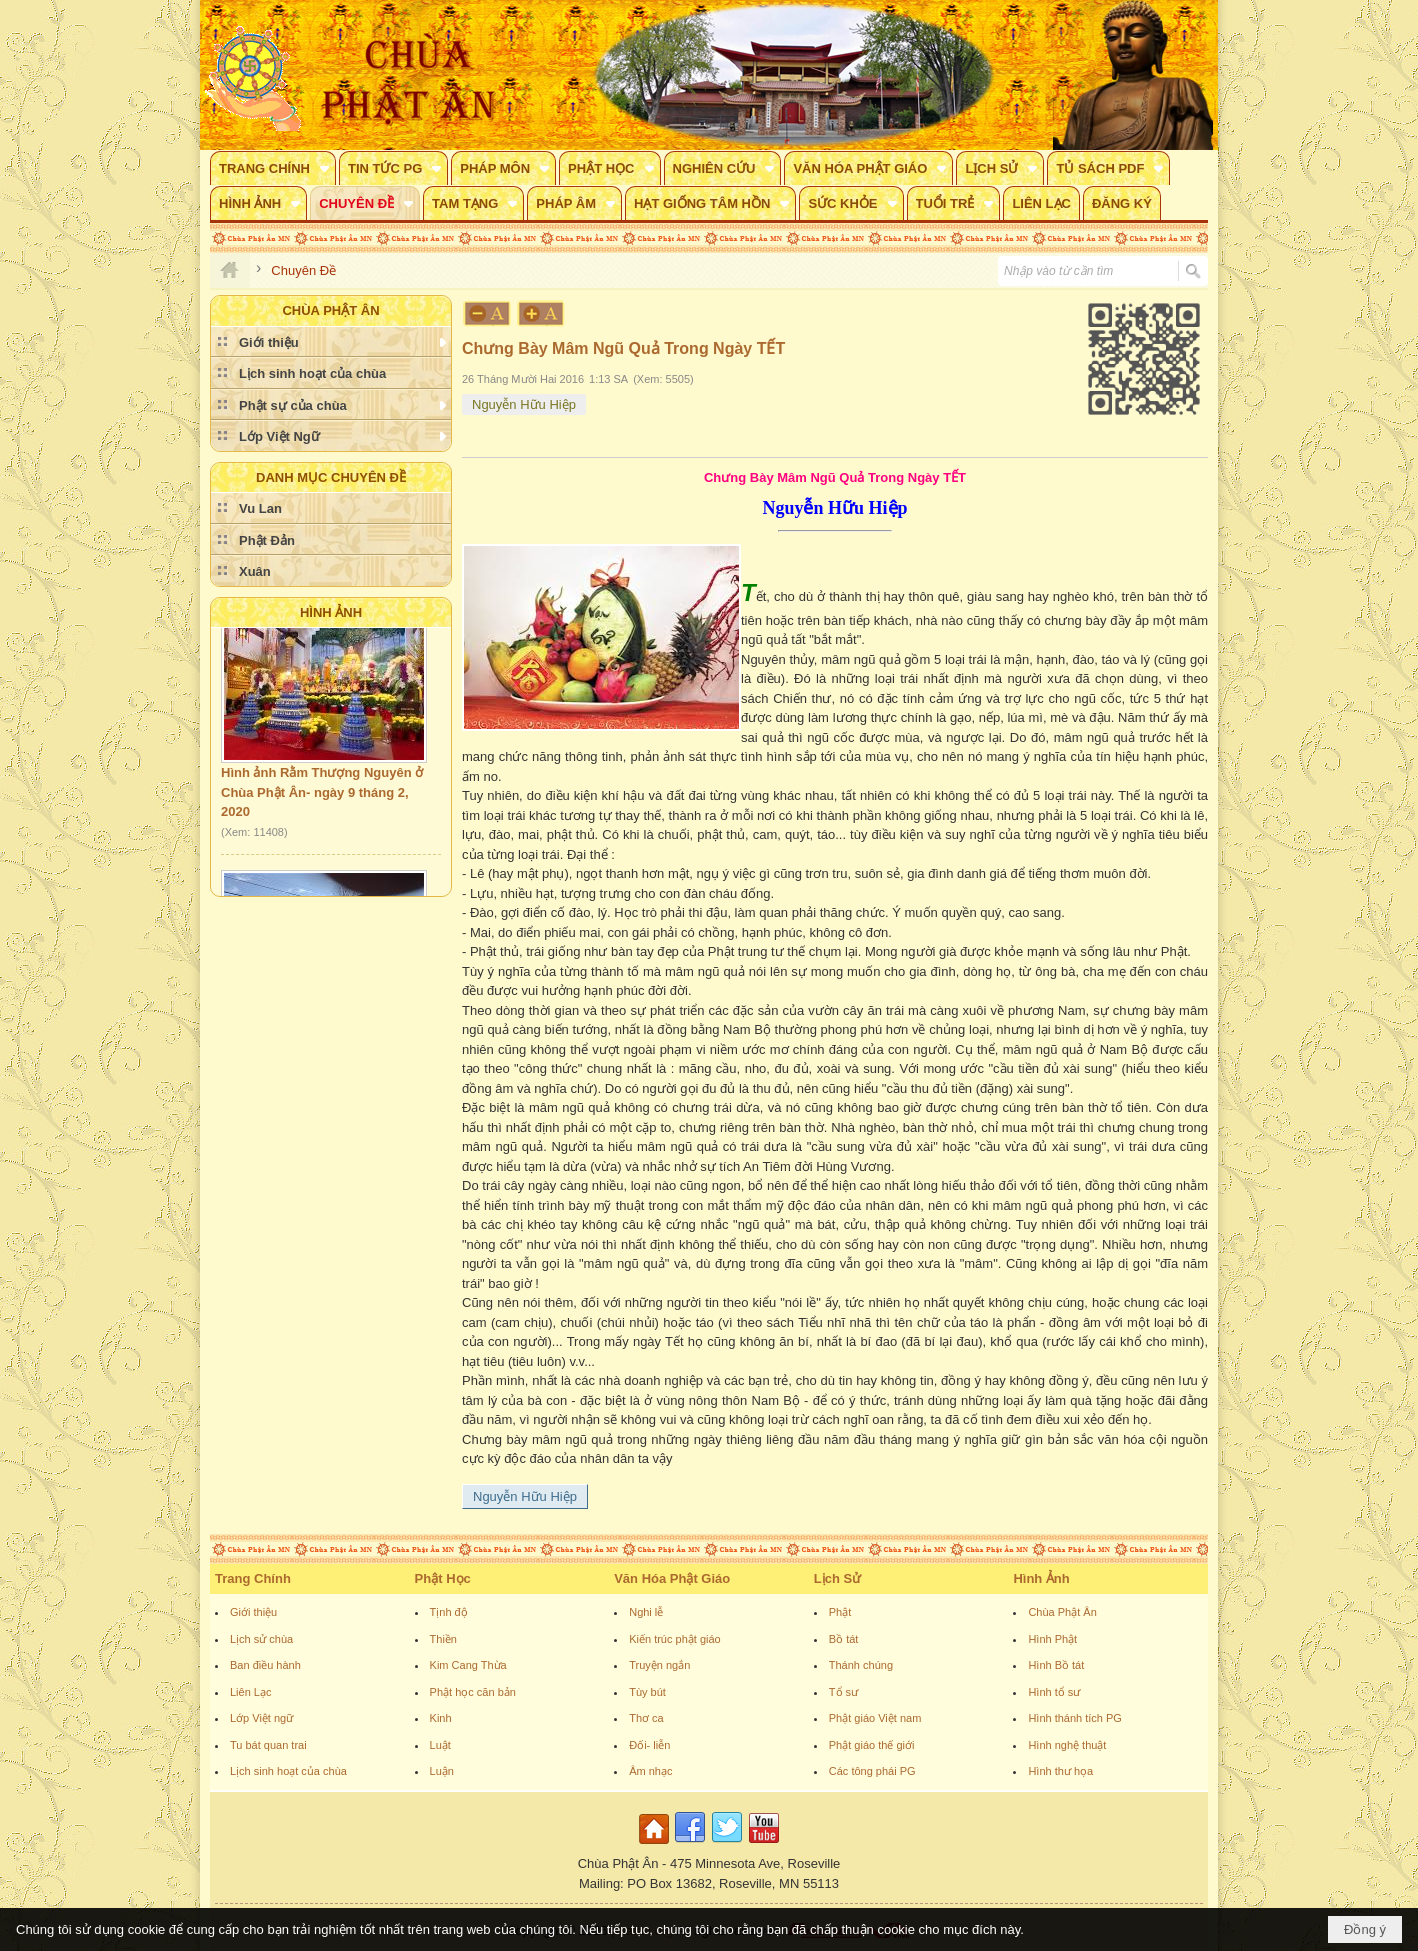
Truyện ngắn (659, 1665)
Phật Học (443, 1578)
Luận (442, 1771)
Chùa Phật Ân (1062, 1612)
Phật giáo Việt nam (875, 1718)
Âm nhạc (650, 1771)
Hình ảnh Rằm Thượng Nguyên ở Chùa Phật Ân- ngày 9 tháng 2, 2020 (322, 797)
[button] (273, 168)
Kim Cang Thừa (468, 1665)
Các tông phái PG (872, 1771)
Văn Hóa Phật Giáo (672, 1578)
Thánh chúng (861, 1665)
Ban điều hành (265, 1665)
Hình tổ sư (1054, 1692)
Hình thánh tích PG (1075, 1718)
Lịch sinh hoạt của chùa (288, 1771)
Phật (840, 1612)
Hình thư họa (1060, 1771)
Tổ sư (843, 1692)
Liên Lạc (250, 1692)
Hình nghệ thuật (1067, 1745)
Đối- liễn (649, 1745)
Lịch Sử (837, 1578)
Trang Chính (253, 1578)
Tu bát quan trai (268, 1745)
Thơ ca (646, 1718)
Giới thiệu (253, 1612)
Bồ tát (844, 1639)
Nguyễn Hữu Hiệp (524, 404)
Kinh (441, 1718)
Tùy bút (647, 1692)
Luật (440, 1745)
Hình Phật (1052, 1639)
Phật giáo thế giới (872, 1745)
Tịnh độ (449, 1612)
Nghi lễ (646, 1612)
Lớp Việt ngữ (261, 1718)
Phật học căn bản (473, 1692)
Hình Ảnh (331, 612)
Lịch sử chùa (261, 1639)
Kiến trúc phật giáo (675, 1639)
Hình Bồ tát (1056, 1665)
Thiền (443, 1639)
